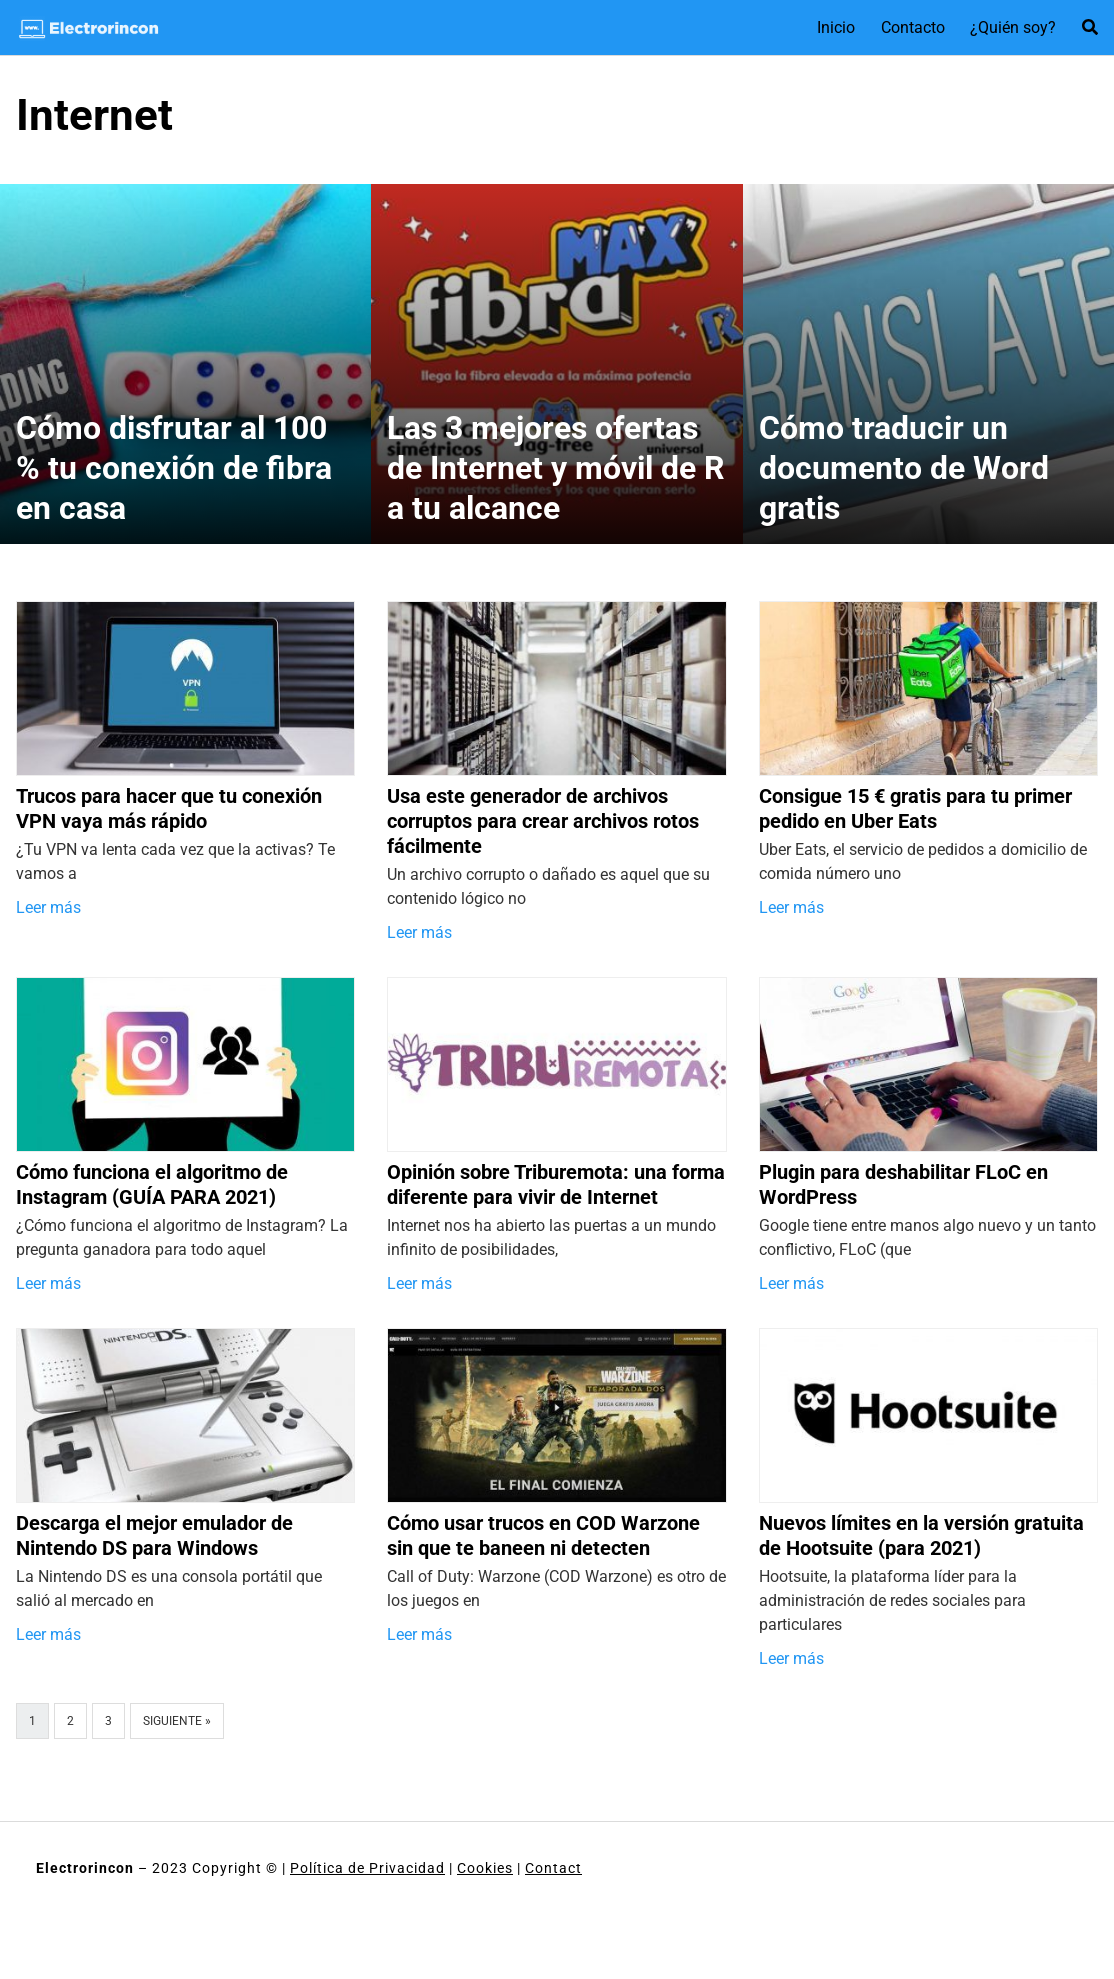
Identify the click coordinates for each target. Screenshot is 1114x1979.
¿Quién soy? (1013, 27)
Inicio (836, 27)
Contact (553, 1868)
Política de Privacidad (367, 1868)
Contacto (913, 27)
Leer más (48, 907)
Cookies (485, 1868)
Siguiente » (177, 1721)
